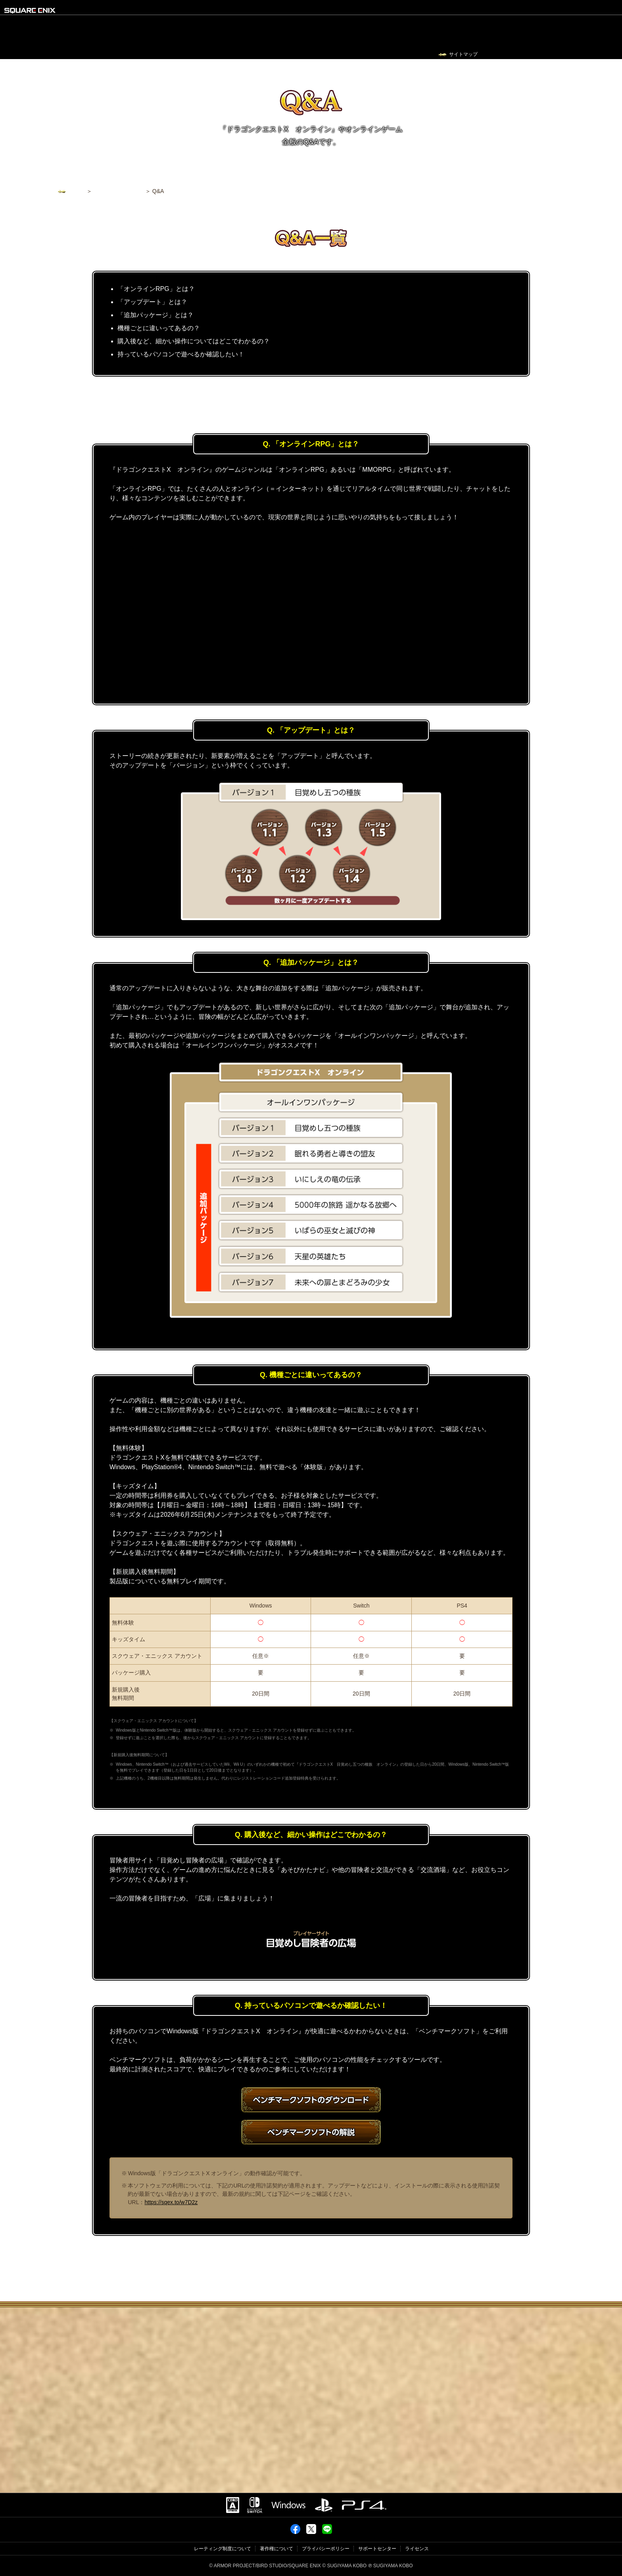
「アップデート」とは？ (152, 302)
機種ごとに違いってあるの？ (158, 328)
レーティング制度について (222, 2548)
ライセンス (417, 2548)
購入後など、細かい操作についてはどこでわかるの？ (193, 341)
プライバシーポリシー (325, 2548)
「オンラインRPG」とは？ (156, 288)
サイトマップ (463, 54)
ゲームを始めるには (119, 191)
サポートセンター (377, 2548)
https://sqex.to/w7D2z (171, 2202)
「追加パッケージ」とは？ (155, 315)
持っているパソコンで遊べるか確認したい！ (180, 354)
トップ (76, 191)
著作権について (276, 2548)
